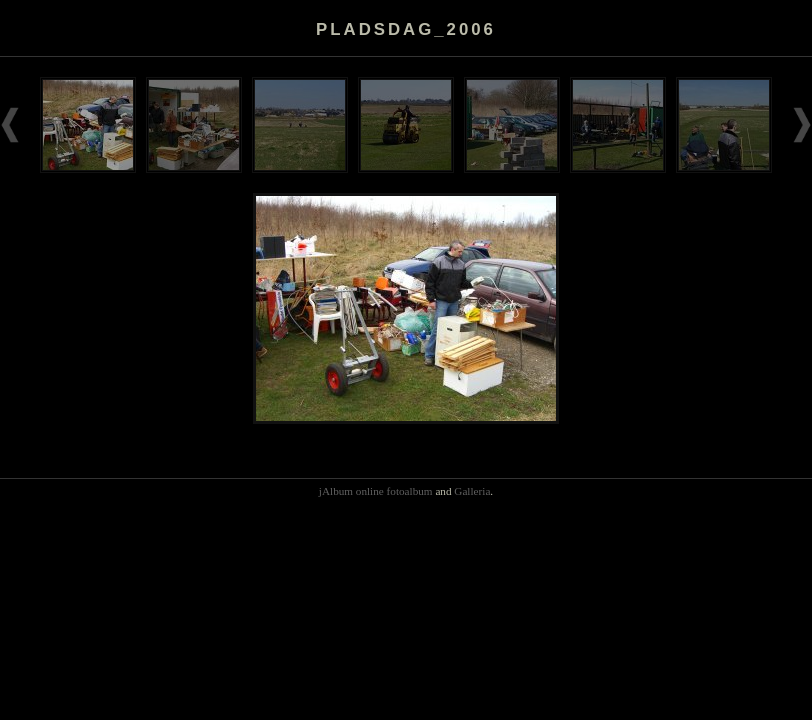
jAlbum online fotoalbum (376, 491)
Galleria (472, 491)
